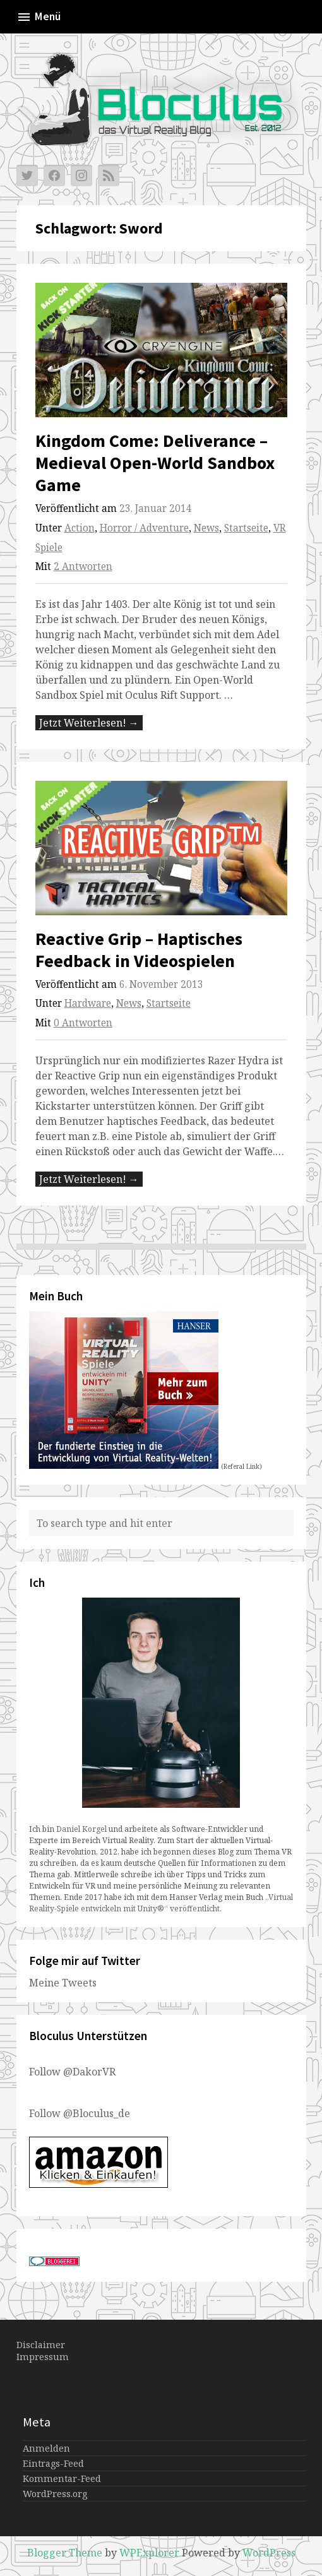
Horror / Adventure (144, 528)
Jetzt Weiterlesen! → (89, 723)
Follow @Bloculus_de (79, 2113)
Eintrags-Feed (53, 2463)
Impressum (42, 2357)
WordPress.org (55, 2494)
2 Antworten (83, 566)
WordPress (268, 2553)
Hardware (87, 1003)
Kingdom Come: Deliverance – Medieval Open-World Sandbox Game (155, 462)
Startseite (246, 528)
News (206, 528)
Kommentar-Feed (62, 2478)
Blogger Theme (64, 2553)
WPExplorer (149, 2553)
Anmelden (46, 2448)
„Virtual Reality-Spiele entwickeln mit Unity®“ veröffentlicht (161, 1903)
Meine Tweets (63, 1983)
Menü (38, 17)
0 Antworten (83, 1023)
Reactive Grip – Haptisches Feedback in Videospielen (138, 949)
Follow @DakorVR (72, 2072)
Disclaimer (40, 2345)
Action (79, 528)
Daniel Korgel (81, 1829)
